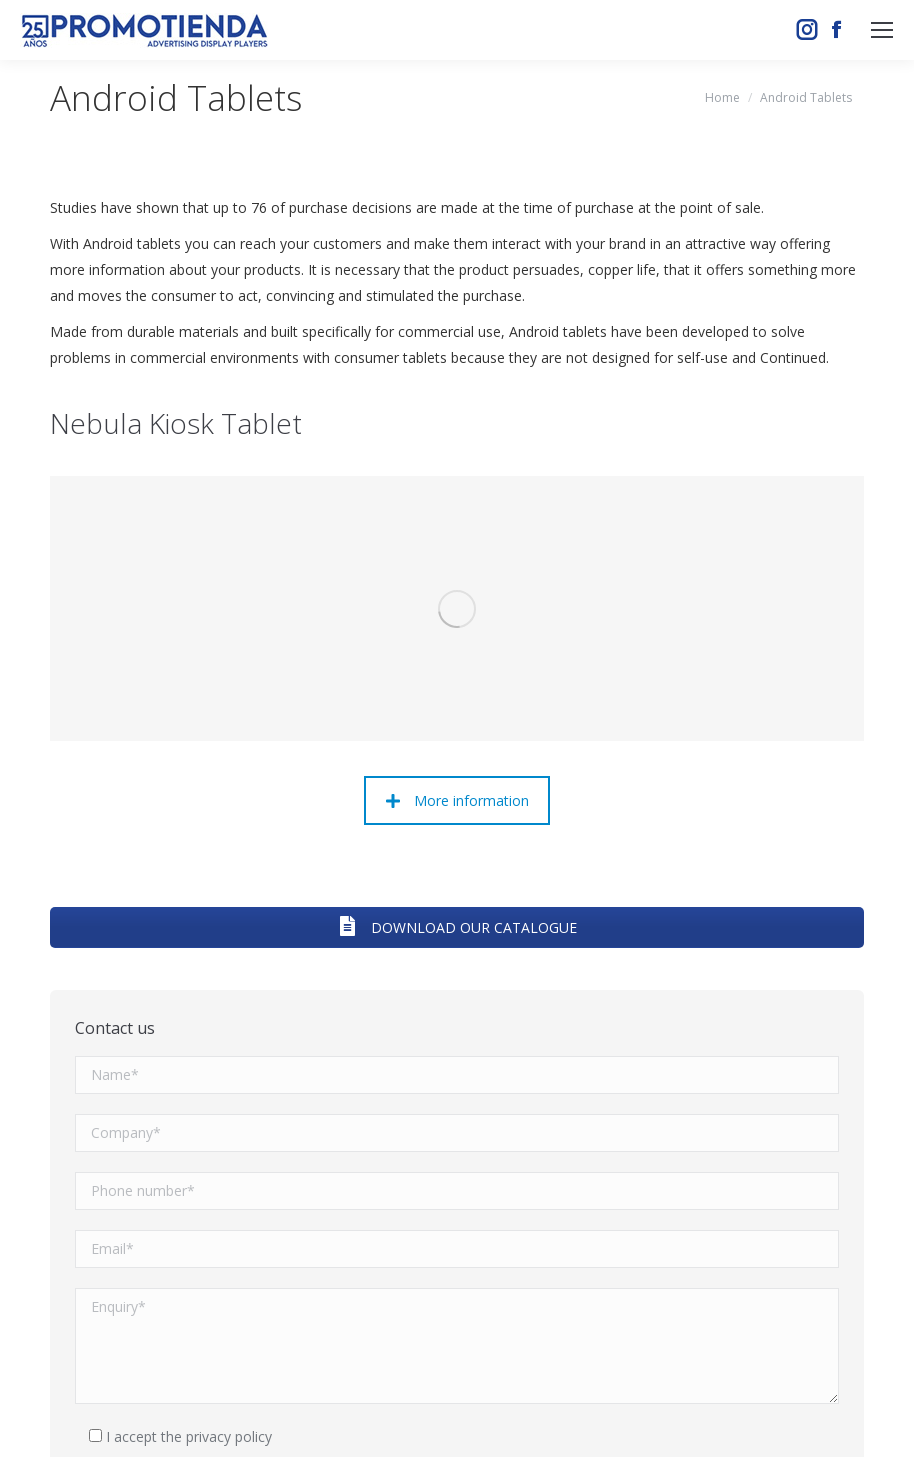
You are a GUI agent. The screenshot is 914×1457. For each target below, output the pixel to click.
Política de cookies (804, 1417)
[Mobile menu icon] (882, 30)
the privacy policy (216, 1196)
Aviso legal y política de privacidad (642, 1417)
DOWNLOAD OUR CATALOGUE (457, 688)
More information (457, 561)
